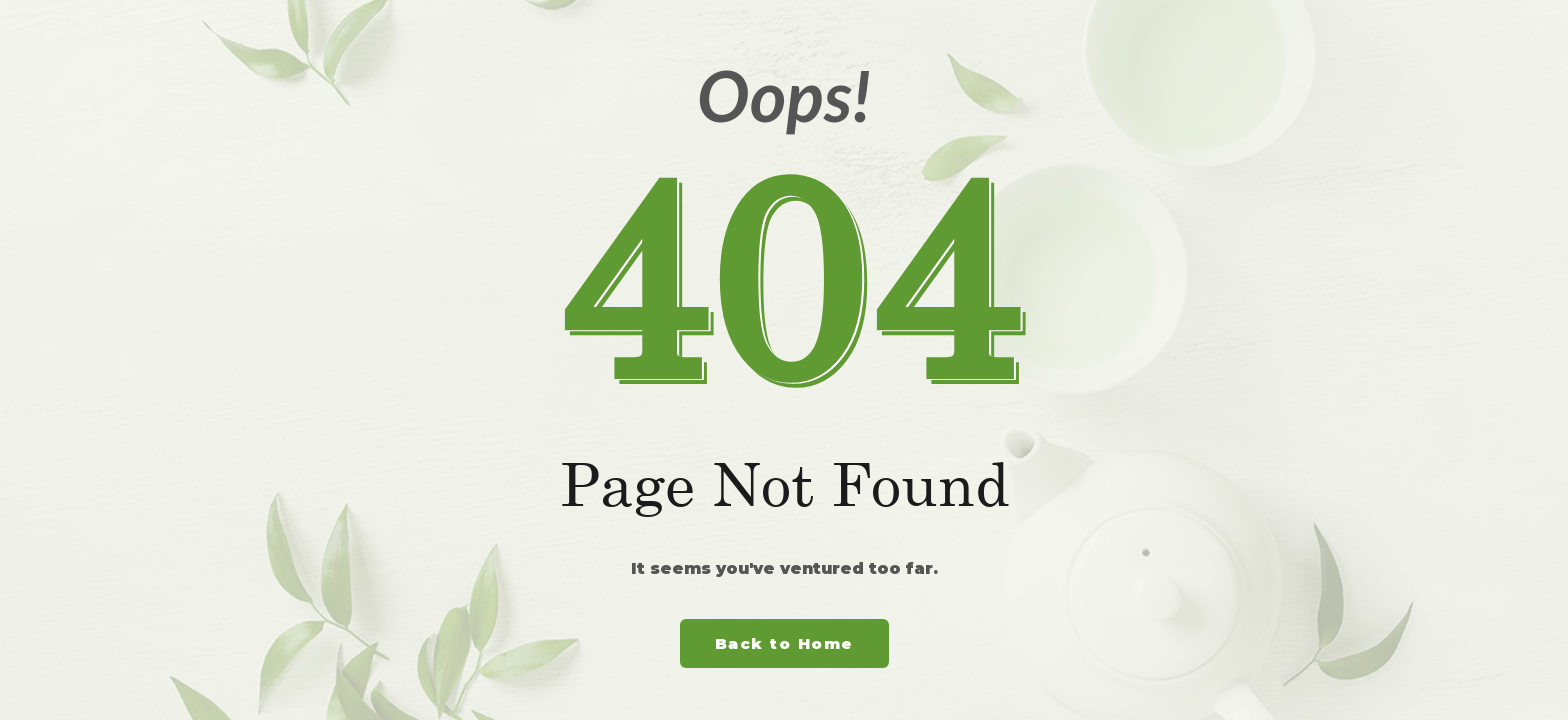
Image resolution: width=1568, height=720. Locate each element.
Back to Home (784, 643)
